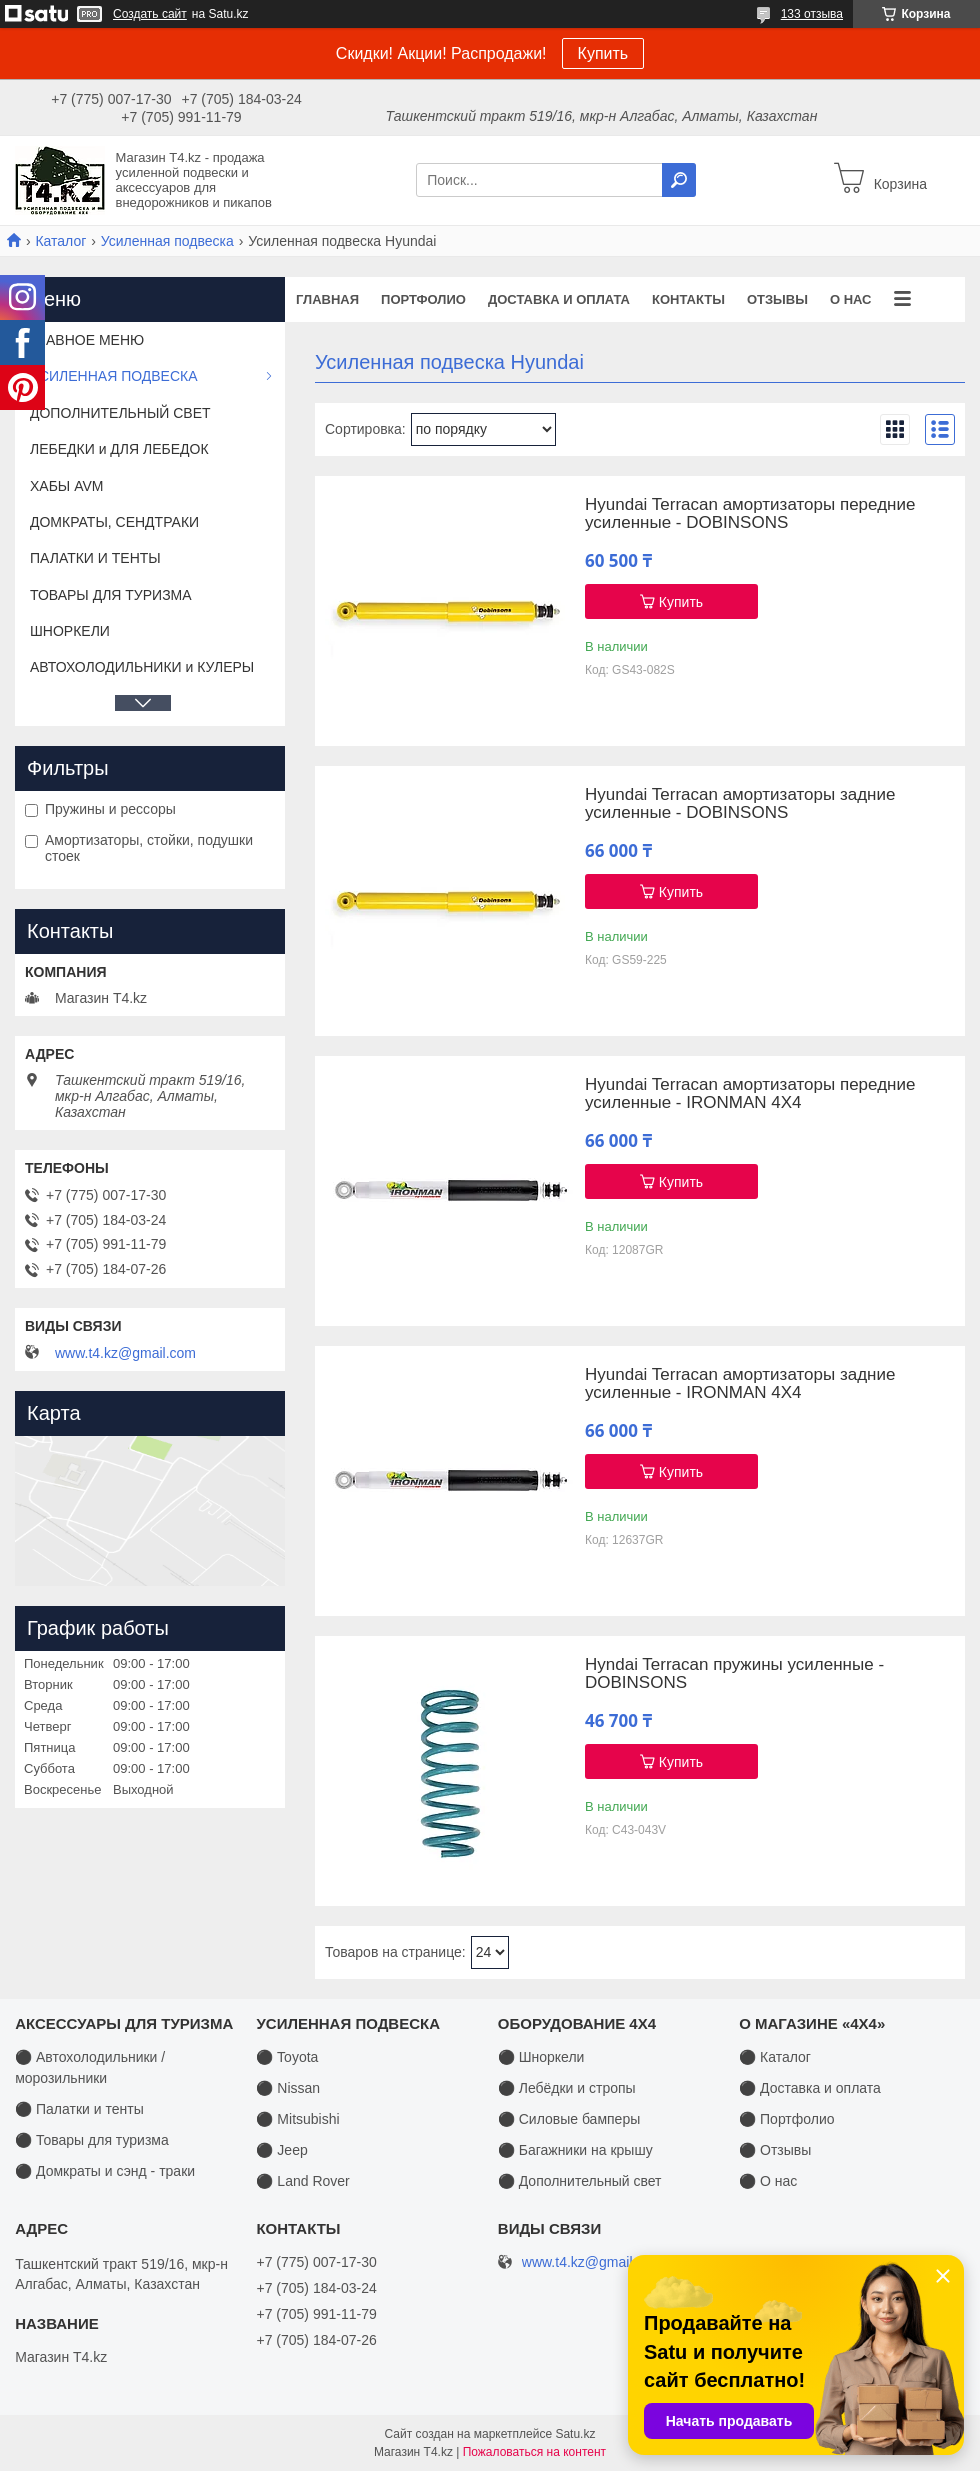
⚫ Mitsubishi (297, 2119)
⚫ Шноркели (541, 2057)
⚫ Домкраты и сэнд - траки (105, 2171)
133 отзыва (812, 14)
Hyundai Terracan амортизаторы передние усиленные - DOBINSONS (750, 514)
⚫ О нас (768, 2181)
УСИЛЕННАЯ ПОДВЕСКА (114, 376)
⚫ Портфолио (786, 2119)
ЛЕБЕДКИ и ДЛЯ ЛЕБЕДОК (119, 449)
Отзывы (777, 299)
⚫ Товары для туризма (92, 2140)
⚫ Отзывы (775, 2150)
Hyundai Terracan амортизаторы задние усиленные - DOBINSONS (740, 804)
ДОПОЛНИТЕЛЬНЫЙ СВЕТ (120, 413)
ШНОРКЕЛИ (70, 631)
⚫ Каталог (775, 2057)
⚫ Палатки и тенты (79, 2109)
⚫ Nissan (288, 2088)
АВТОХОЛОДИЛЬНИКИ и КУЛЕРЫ (142, 667)
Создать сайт (150, 14)
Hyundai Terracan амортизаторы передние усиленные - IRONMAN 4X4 (750, 1094)
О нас (851, 299)
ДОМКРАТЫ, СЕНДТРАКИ (114, 522)
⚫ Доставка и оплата (810, 2088)
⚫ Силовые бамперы (569, 2119)
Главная (327, 299)
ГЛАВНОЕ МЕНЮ (87, 340)
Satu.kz (575, 2434)
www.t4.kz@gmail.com (125, 1353)
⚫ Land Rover (302, 2181)
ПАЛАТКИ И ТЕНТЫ (95, 558)
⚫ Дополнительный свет (580, 2181)
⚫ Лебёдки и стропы (567, 2088)
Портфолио (423, 299)
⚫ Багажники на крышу (575, 2150)
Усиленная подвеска (167, 241)
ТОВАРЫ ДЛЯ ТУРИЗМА (111, 595)
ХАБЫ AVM (66, 486)
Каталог (60, 241)
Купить (603, 53)
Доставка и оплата (559, 299)
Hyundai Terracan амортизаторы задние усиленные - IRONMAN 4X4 (740, 1384)
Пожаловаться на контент (534, 2452)
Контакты (688, 299)
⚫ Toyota (287, 2057)
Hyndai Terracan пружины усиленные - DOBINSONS (734, 1674)
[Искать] (679, 180)
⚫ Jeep (281, 2150)
